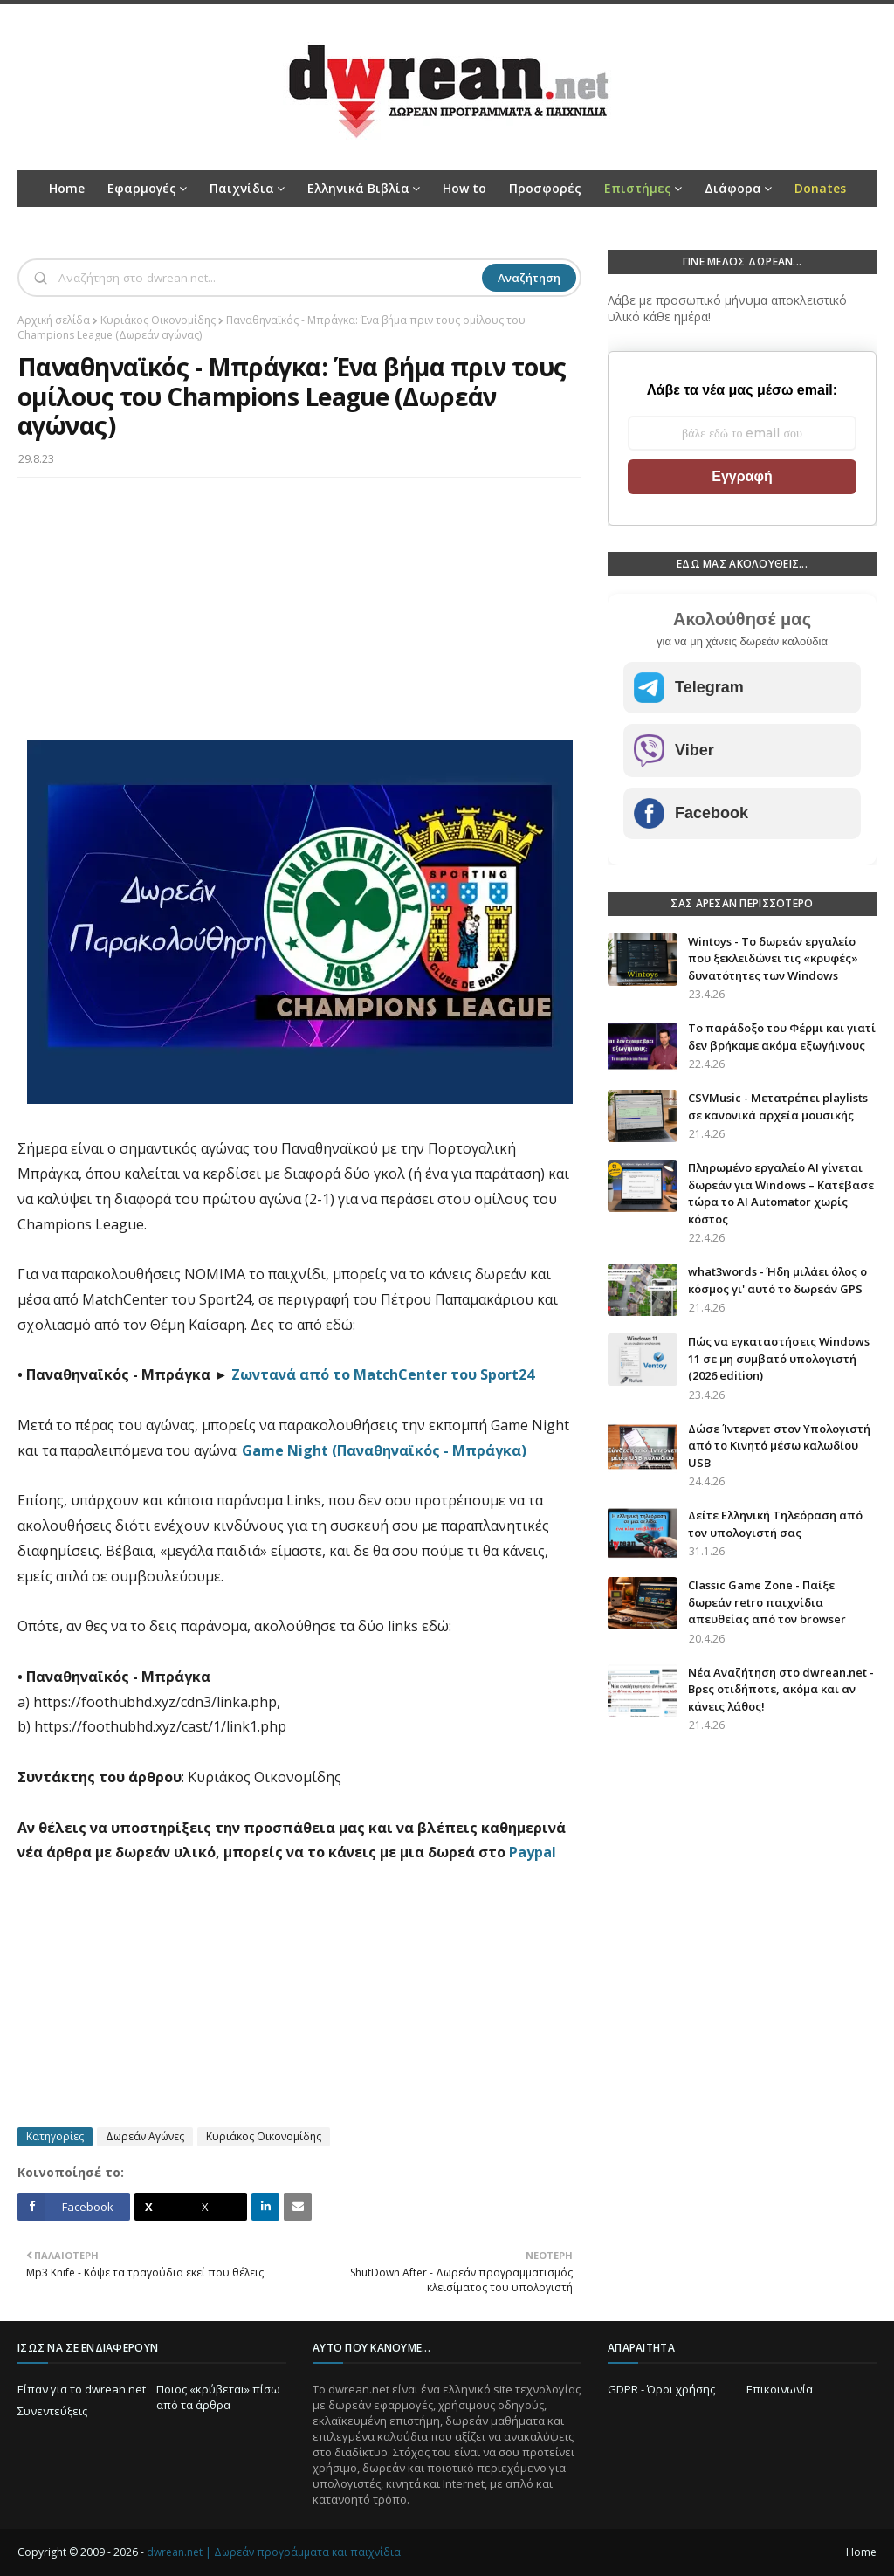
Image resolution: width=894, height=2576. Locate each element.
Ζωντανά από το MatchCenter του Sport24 (382, 1374)
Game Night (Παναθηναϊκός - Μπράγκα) (384, 1450)
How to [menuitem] (464, 188)
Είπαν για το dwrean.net (81, 2389)
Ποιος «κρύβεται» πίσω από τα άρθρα (218, 2397)
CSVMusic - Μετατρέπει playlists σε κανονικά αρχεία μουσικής (778, 1106)
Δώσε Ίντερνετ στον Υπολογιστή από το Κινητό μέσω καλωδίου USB (779, 1446)
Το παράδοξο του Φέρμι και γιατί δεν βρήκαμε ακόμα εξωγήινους (782, 1036)
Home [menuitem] (67, 188)
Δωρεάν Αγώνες (145, 2136)
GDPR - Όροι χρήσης (661, 2389)
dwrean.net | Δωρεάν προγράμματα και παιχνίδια (274, 2552)
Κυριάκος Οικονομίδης (158, 320)
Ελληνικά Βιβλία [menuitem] (358, 188)
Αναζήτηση (529, 278)
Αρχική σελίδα (53, 320)
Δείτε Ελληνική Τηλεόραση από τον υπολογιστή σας (775, 1523)
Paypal (532, 1852)
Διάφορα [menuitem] (733, 188)
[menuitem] (643, 188)
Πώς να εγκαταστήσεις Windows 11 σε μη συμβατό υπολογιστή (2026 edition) (779, 1358)
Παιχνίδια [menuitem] (242, 188)
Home (861, 2552)
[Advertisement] (299, 617)
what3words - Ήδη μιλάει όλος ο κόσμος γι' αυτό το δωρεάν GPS (777, 1280)
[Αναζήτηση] (268, 277)
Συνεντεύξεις (52, 2411)
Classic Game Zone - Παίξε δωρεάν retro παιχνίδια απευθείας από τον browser (767, 1602)
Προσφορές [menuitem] (545, 188)
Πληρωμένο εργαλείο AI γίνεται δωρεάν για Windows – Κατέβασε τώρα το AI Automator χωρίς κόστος (781, 1193)
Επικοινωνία (779, 2389)
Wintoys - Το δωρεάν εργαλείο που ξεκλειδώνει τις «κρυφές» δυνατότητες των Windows (773, 958)
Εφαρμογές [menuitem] (141, 188)
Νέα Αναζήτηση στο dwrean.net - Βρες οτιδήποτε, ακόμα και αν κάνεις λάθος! (781, 1689)
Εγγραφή (742, 476)
